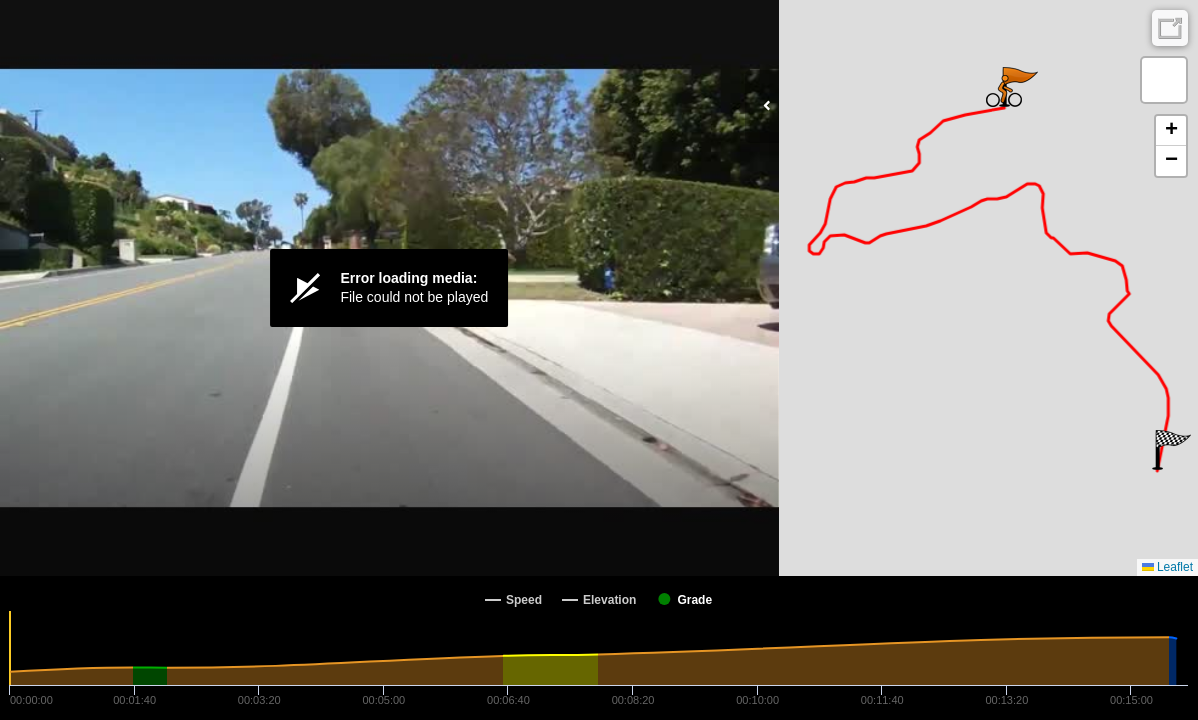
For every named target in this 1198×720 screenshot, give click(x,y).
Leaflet (1167, 567)
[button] (1171, 450)
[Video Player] (389, 288)
